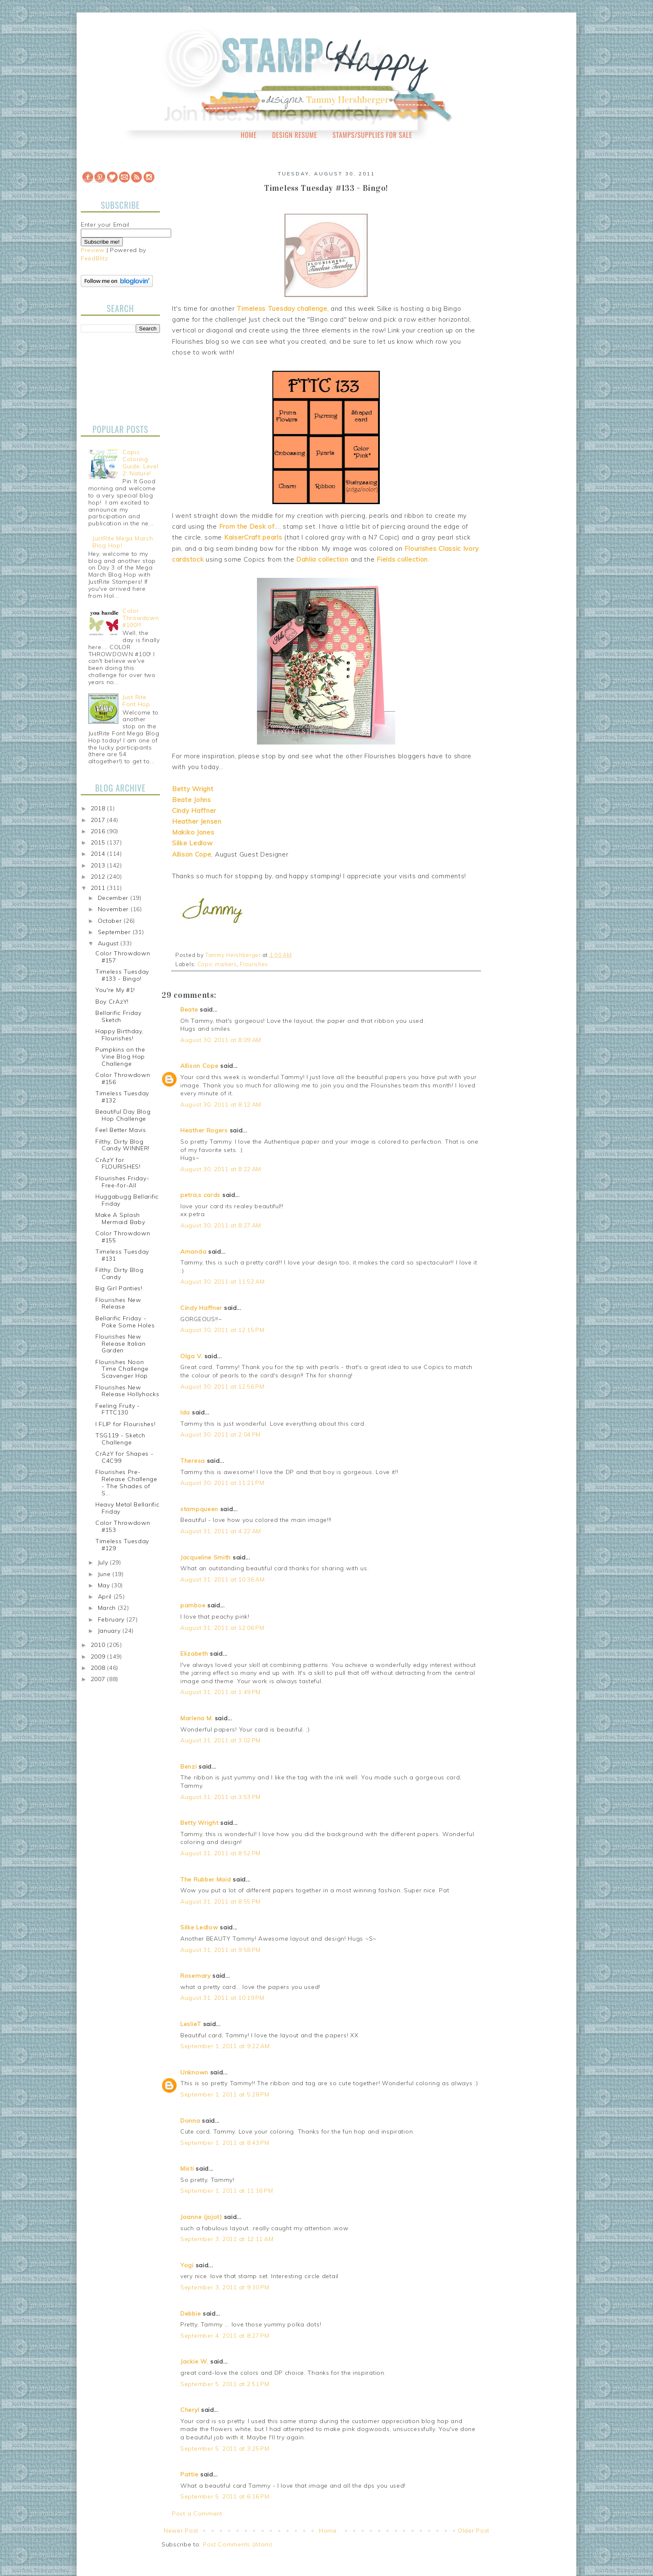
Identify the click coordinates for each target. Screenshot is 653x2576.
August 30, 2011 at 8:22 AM (220, 1169)
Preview (93, 250)
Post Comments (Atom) (237, 2544)
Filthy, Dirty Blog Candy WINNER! (122, 1145)
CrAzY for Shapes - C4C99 (124, 1457)
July (104, 1562)
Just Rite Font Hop (136, 700)
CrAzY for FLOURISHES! (118, 1163)
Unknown (194, 2072)
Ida (185, 1412)
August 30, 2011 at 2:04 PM (220, 1434)
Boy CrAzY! (112, 1001)
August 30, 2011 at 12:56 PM (222, 1386)
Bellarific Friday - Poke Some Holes (125, 1321)
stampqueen (199, 1509)
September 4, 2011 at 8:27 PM (224, 2335)
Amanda (193, 1251)
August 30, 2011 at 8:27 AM (220, 1225)
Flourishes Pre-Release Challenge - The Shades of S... (126, 1482)
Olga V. (191, 1356)
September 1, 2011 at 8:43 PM (224, 2142)
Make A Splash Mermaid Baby (120, 1218)
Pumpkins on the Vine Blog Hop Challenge (120, 1056)
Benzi (188, 1766)
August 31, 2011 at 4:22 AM (220, 1531)
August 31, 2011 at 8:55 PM (220, 1901)
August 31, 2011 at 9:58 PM (220, 1950)
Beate (189, 1009)
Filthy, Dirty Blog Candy (119, 1273)
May (105, 1585)
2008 (99, 1668)
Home (249, 135)
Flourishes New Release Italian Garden (120, 1343)
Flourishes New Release (118, 1303)
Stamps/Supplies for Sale (372, 135)
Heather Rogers (204, 1130)
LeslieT (190, 2024)
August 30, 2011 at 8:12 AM (220, 1104)
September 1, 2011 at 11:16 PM (226, 2190)
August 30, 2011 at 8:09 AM (220, 1040)
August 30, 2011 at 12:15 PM (222, 1330)
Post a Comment (197, 2513)
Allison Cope (199, 1065)
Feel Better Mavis (120, 1130)
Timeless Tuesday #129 (122, 1544)
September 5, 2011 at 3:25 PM (224, 2448)
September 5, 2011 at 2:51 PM (224, 2384)
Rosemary (195, 1975)
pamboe (192, 1605)
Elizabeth (194, 1653)
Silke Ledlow (199, 1927)
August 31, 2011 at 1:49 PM (220, 1692)
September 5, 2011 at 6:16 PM (224, 2496)
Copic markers (217, 964)
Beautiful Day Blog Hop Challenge (123, 1115)
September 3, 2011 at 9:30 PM (224, 2287)
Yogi (187, 2265)
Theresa (192, 1460)
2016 (99, 831)
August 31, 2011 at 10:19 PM (222, 1997)
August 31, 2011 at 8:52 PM (220, 1853)
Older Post (473, 2530)
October (111, 920)
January (110, 1630)
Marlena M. (196, 1718)
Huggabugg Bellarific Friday (127, 1200)
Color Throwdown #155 (122, 1236)
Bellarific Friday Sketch (118, 1016)
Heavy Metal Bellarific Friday (127, 1508)
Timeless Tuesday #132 (122, 1096)
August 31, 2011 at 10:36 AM (222, 1579)
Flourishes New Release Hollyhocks (127, 1391)
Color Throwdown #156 (122, 1078)
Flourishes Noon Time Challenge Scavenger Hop (122, 1369)
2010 (99, 1645)
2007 (99, 1679)
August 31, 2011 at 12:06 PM (222, 1628)
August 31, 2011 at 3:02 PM (220, 1740)
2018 (99, 808)
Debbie (190, 2313)
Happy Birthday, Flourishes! (119, 1034)
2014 (99, 853)
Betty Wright (199, 1822)
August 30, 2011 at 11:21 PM (222, 1483)
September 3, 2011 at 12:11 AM (226, 2239)
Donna (190, 2120)
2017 (99, 820)
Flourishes (254, 964)
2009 (99, 1656)
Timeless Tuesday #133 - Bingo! (122, 975)
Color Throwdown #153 (122, 1526)
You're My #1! (115, 990)
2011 (99, 888)
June (105, 1574)
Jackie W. (194, 2361)
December (114, 898)
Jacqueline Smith (205, 1557)
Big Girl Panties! (118, 1288)
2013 (99, 865)
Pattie (189, 2474)
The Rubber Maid (205, 1879)
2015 (99, 842)
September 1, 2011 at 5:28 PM (224, 2094)
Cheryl (189, 2410)
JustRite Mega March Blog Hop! (122, 542)
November (114, 909)
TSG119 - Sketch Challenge (120, 1439)
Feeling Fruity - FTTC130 (117, 1409)
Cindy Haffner (201, 1308)
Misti (187, 2168)
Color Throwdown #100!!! (140, 618)
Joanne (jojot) (201, 2217)
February (112, 1619)
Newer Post (181, 2530)
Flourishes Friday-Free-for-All (122, 1181)
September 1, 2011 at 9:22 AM (225, 2046)
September (115, 932)
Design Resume (294, 135)
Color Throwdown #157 (122, 956)
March (108, 1608)
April (106, 1596)
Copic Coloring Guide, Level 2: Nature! (140, 462)
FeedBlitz (94, 258)
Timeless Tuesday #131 (122, 1255)
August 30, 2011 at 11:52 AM (222, 1281)
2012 (99, 876)
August (109, 943)
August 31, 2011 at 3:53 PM (220, 1797)
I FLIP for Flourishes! (125, 1424)
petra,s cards (200, 1195)
